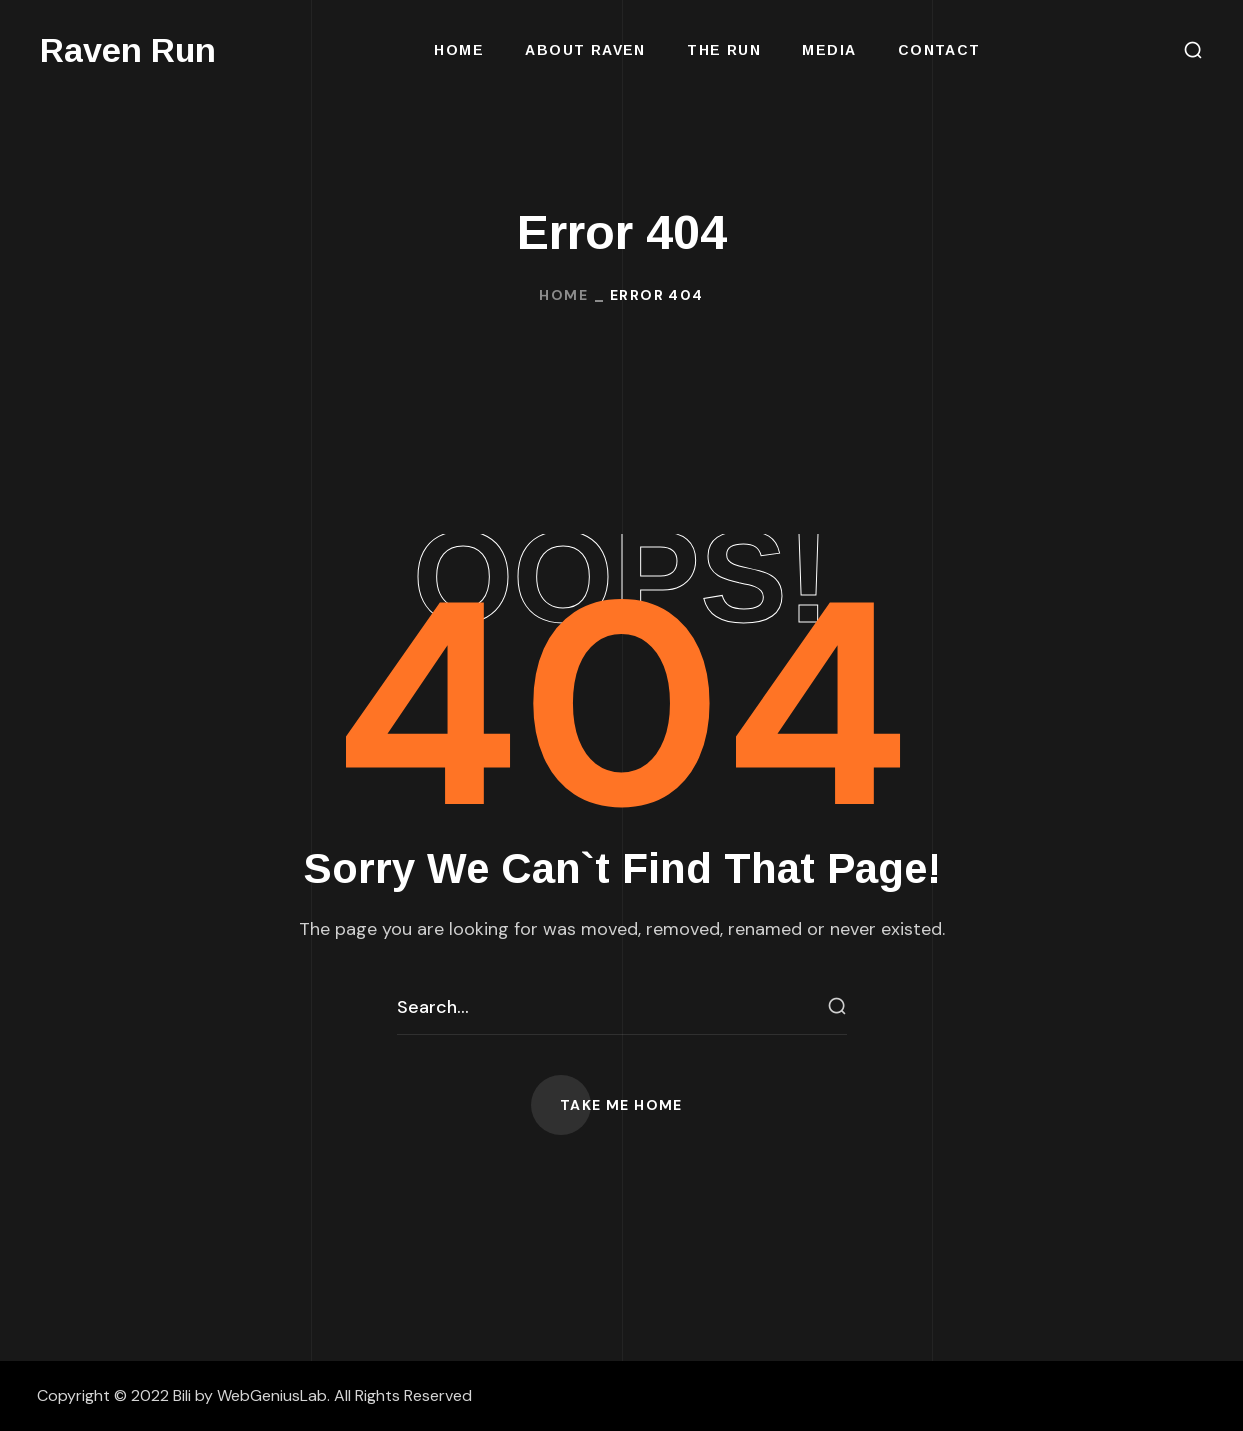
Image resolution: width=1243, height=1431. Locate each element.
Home (563, 295)
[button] (1193, 50)
